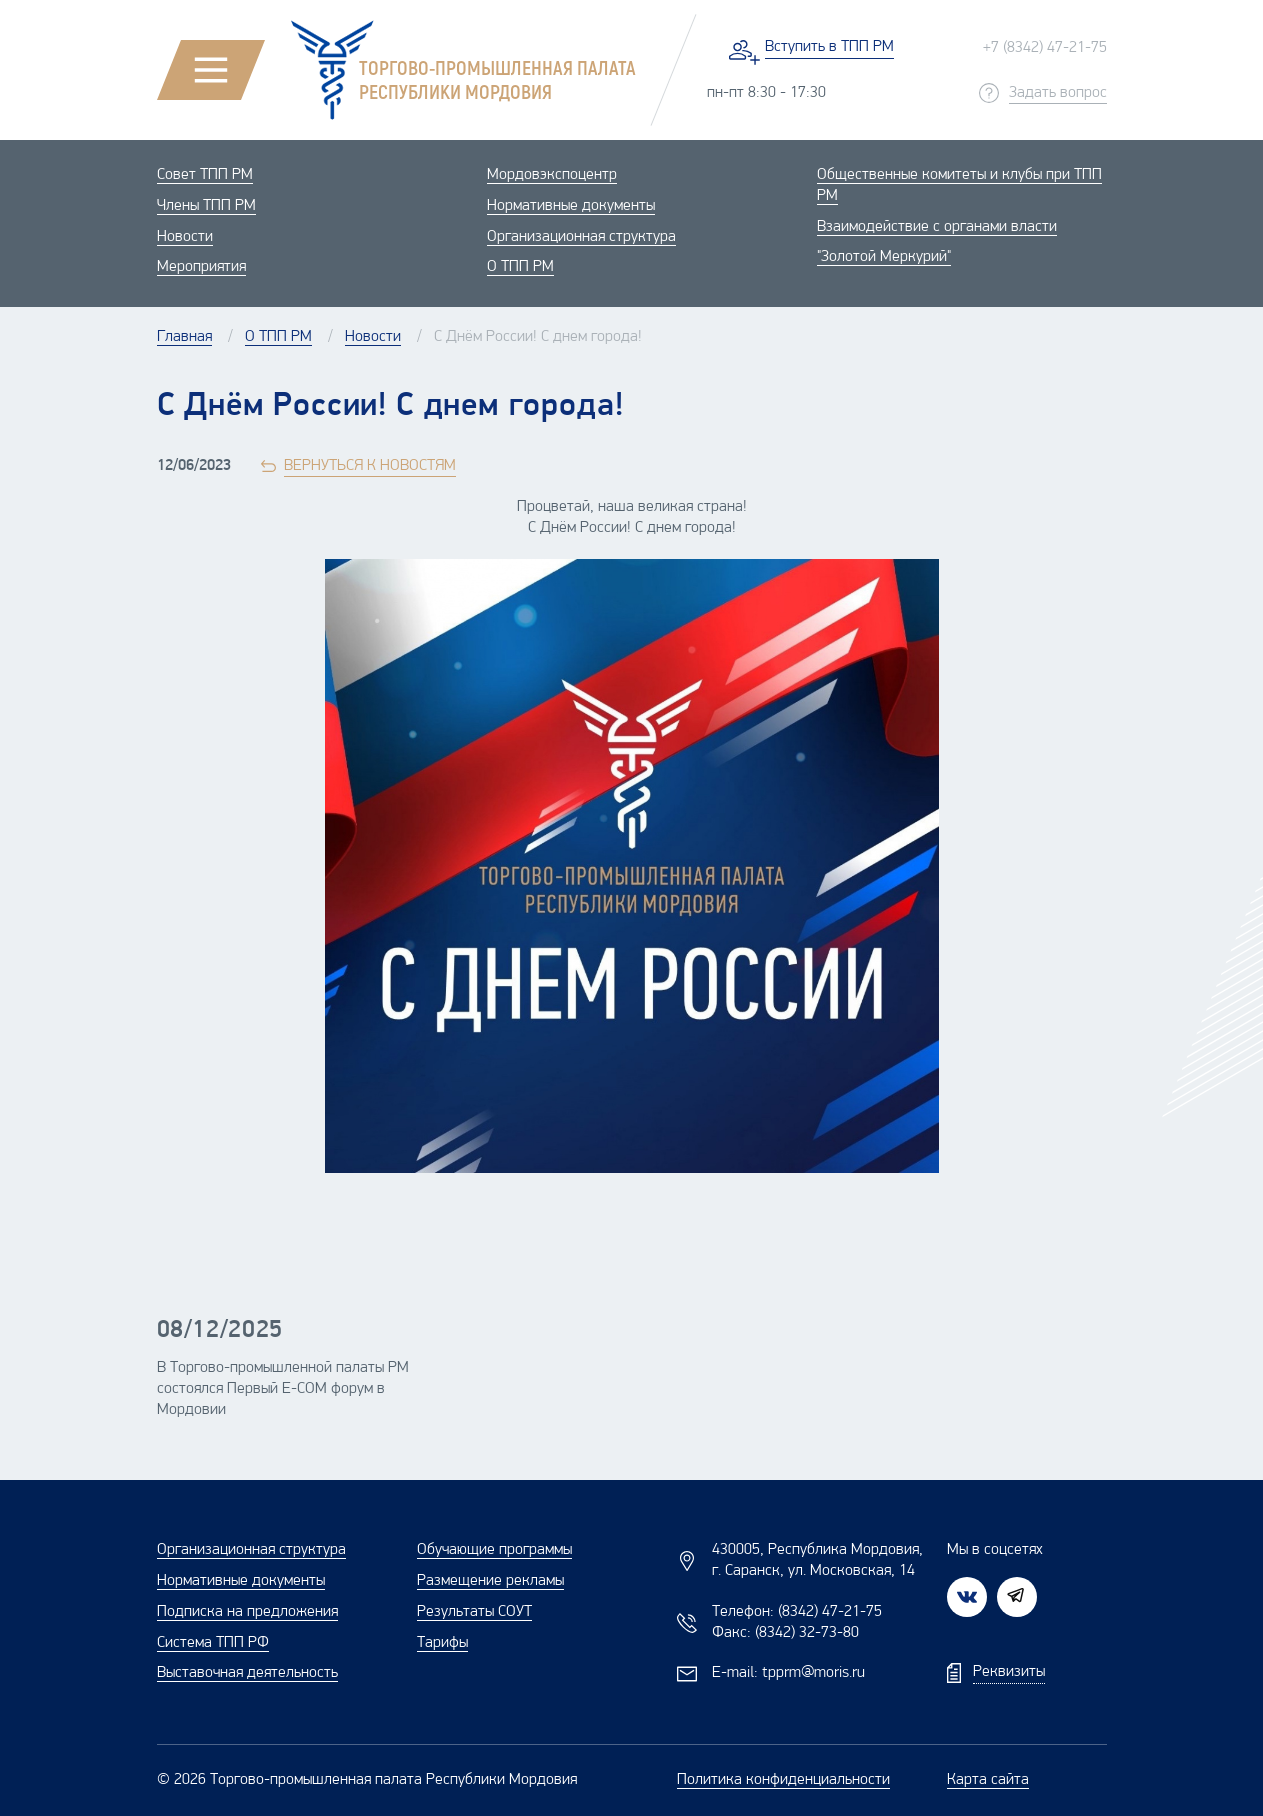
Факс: (785, 1633)
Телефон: (797, 1612)
